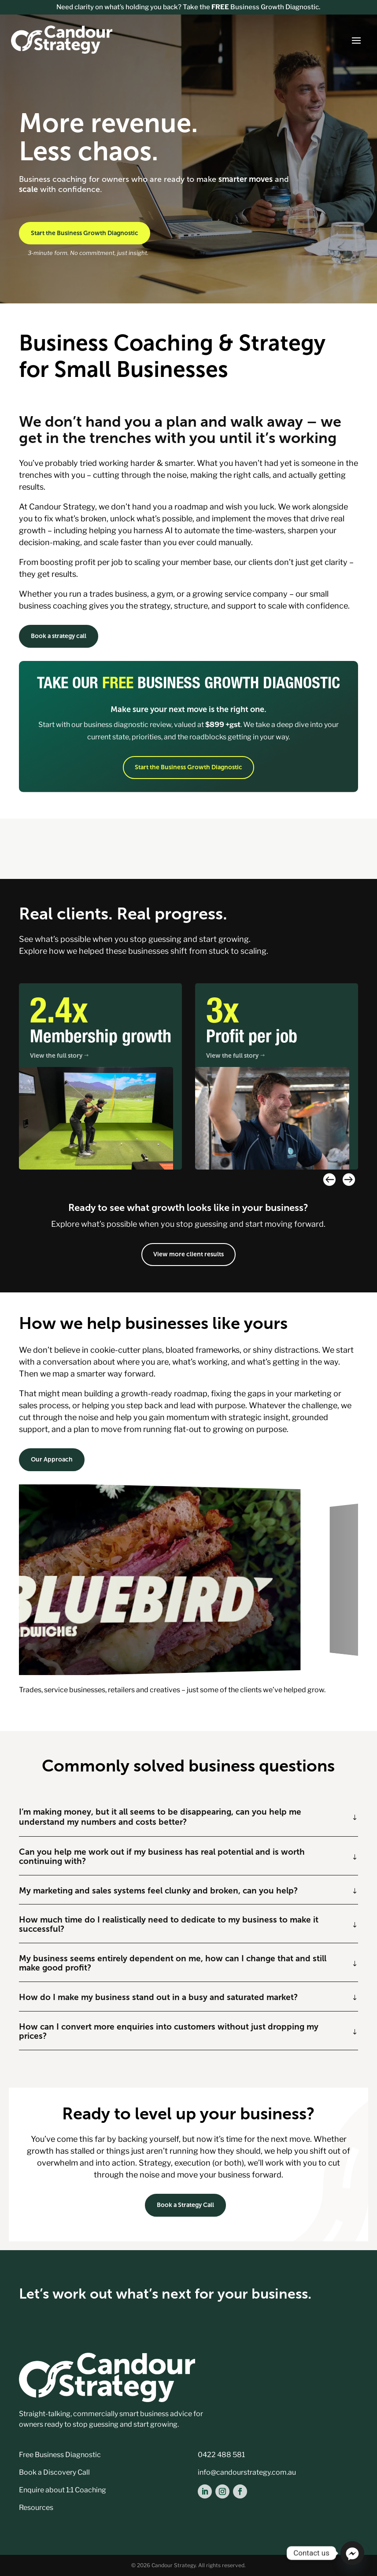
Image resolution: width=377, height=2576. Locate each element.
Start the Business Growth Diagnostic (84, 232)
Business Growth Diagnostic (265, 7)
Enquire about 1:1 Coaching (62, 2490)
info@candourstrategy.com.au (247, 2472)
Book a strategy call (58, 635)
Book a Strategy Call (185, 2204)
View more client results (188, 1254)
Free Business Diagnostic (60, 2455)
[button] (348, 1179)
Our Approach (52, 1459)
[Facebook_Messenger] (352, 2553)
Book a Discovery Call (54, 2472)
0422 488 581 (221, 2455)
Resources (36, 2507)
